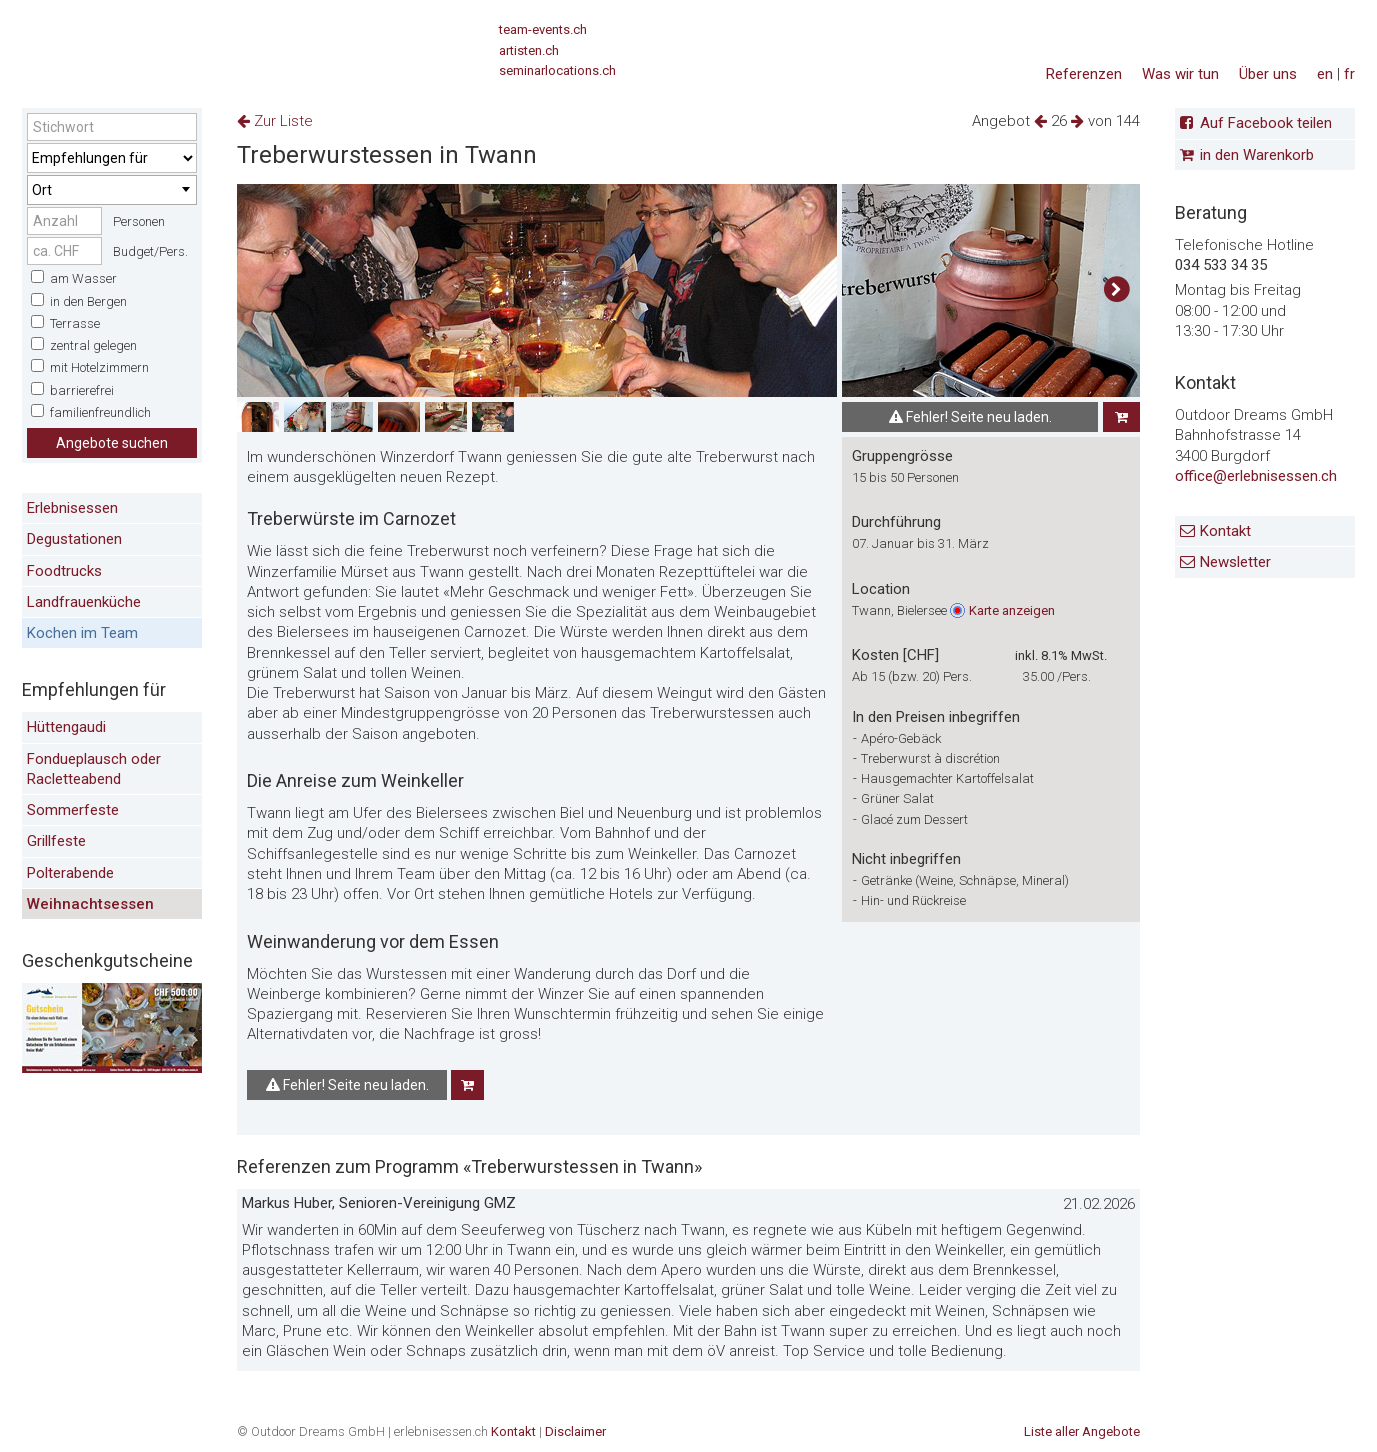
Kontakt (1225, 531)
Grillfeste (56, 841)
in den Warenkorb (1257, 155)
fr (1349, 74)
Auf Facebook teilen (1266, 123)
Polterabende (70, 873)
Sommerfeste (73, 810)
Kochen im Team (82, 633)
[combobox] (112, 190)
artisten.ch (529, 50)
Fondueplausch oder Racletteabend (94, 769)
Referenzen (1084, 74)
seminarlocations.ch (557, 70)
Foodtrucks (64, 571)
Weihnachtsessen (90, 904)
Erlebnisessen (72, 508)
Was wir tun (1180, 74)
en (1325, 74)
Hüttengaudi (66, 727)
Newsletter (1235, 562)
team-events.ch (543, 29)
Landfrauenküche (84, 602)
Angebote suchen (112, 443)
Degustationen (74, 539)
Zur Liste (275, 121)
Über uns (1268, 74)
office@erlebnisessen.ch (1256, 476)
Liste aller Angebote (1082, 1431)
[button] (1116, 290)
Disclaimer (575, 1431)
